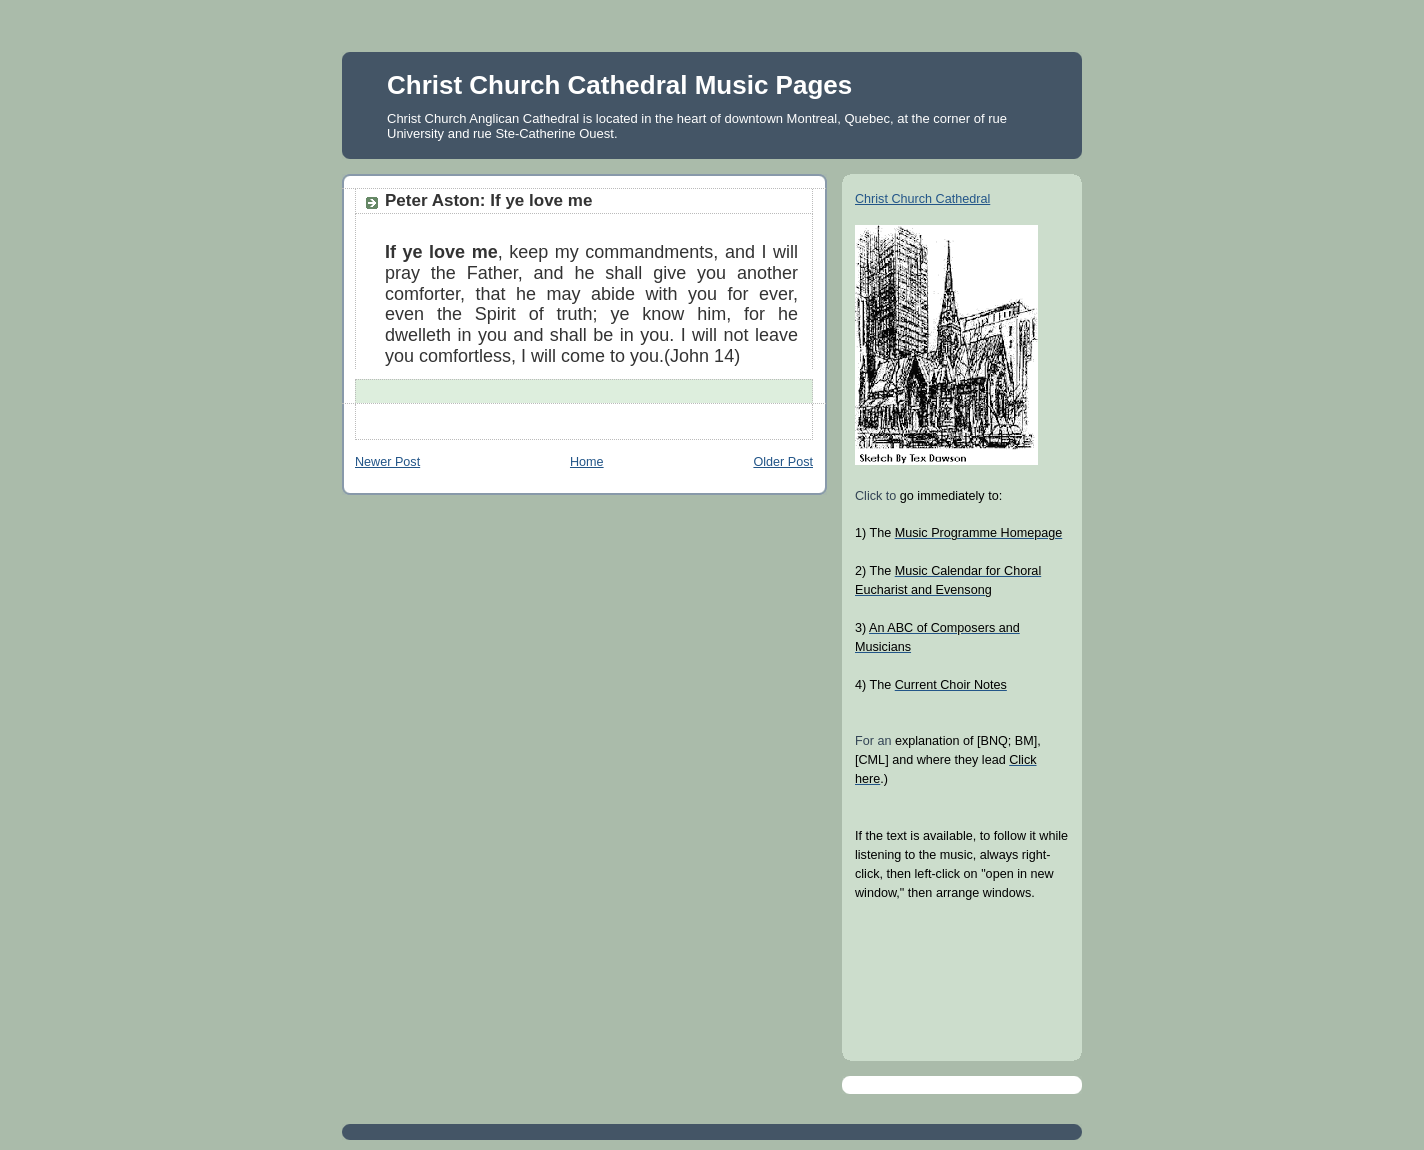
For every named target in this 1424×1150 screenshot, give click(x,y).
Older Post (783, 462)
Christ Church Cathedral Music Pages (619, 85)
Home (587, 462)
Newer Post (387, 462)
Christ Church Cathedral (922, 199)
